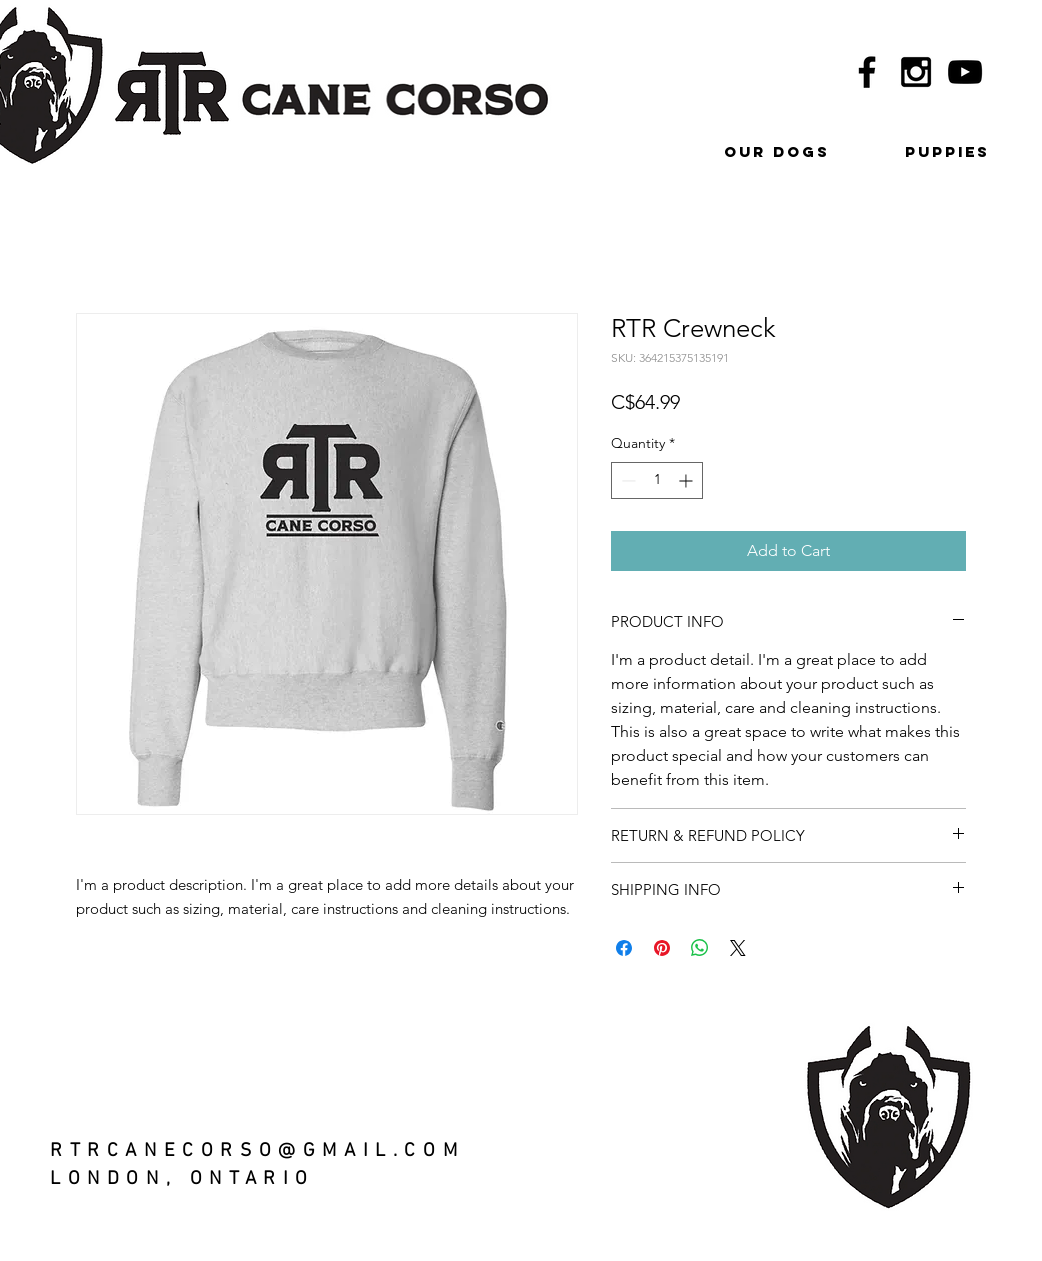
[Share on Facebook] (624, 948)
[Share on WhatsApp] (700, 948)
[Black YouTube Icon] (965, 72)
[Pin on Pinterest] (662, 948)
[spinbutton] (657, 480)
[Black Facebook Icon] (867, 72)
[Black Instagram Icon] (916, 72)
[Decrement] (626, 480)
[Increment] (687, 480)
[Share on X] (738, 948)
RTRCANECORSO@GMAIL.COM (257, 1151)
